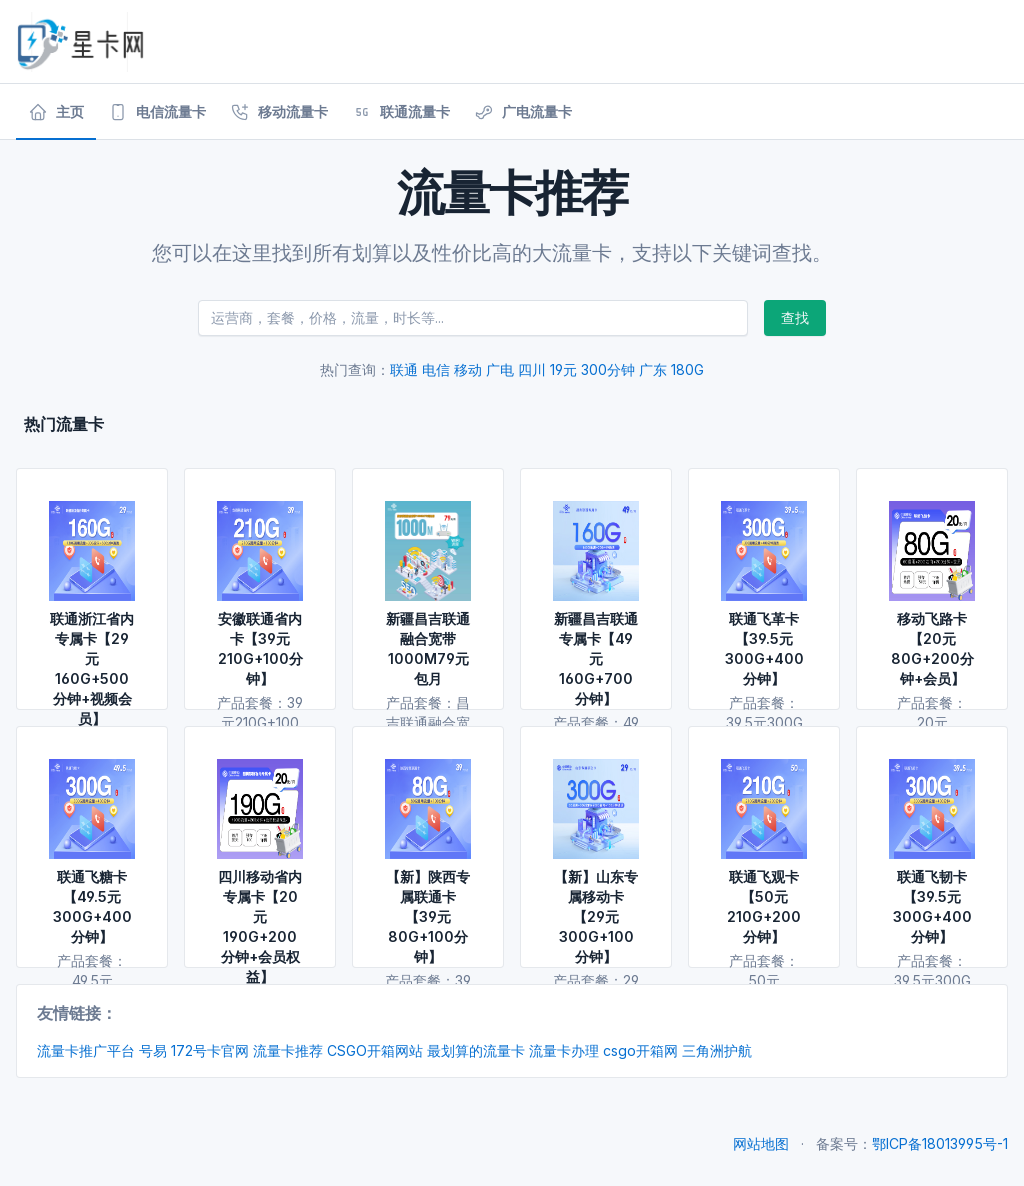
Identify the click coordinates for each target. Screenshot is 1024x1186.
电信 (436, 369)
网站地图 (761, 1143)
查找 (795, 317)
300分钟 (608, 369)
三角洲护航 (717, 1050)
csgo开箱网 (640, 1050)
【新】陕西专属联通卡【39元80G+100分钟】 (428, 916)
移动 (468, 369)
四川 (532, 369)
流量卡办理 (564, 1050)
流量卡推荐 (288, 1050)
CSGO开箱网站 (375, 1050)
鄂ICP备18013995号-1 (940, 1143)
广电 (500, 369)
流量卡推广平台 (86, 1050)
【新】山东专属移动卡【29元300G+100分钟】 (596, 916)
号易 (153, 1050)
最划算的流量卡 (476, 1050)
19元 (563, 369)
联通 (404, 369)
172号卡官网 (210, 1050)
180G (687, 369)
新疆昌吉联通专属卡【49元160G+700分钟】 (596, 658)
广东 (653, 369)
